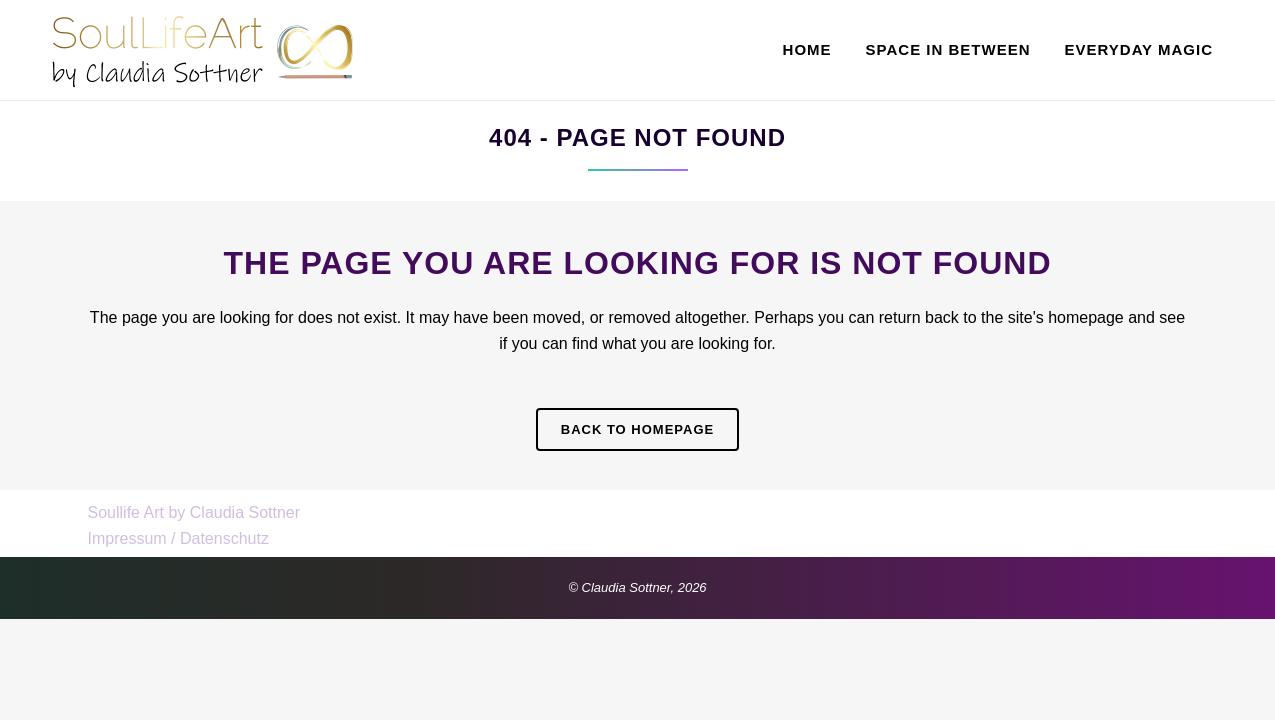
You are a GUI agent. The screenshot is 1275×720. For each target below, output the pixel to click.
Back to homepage (637, 429)
